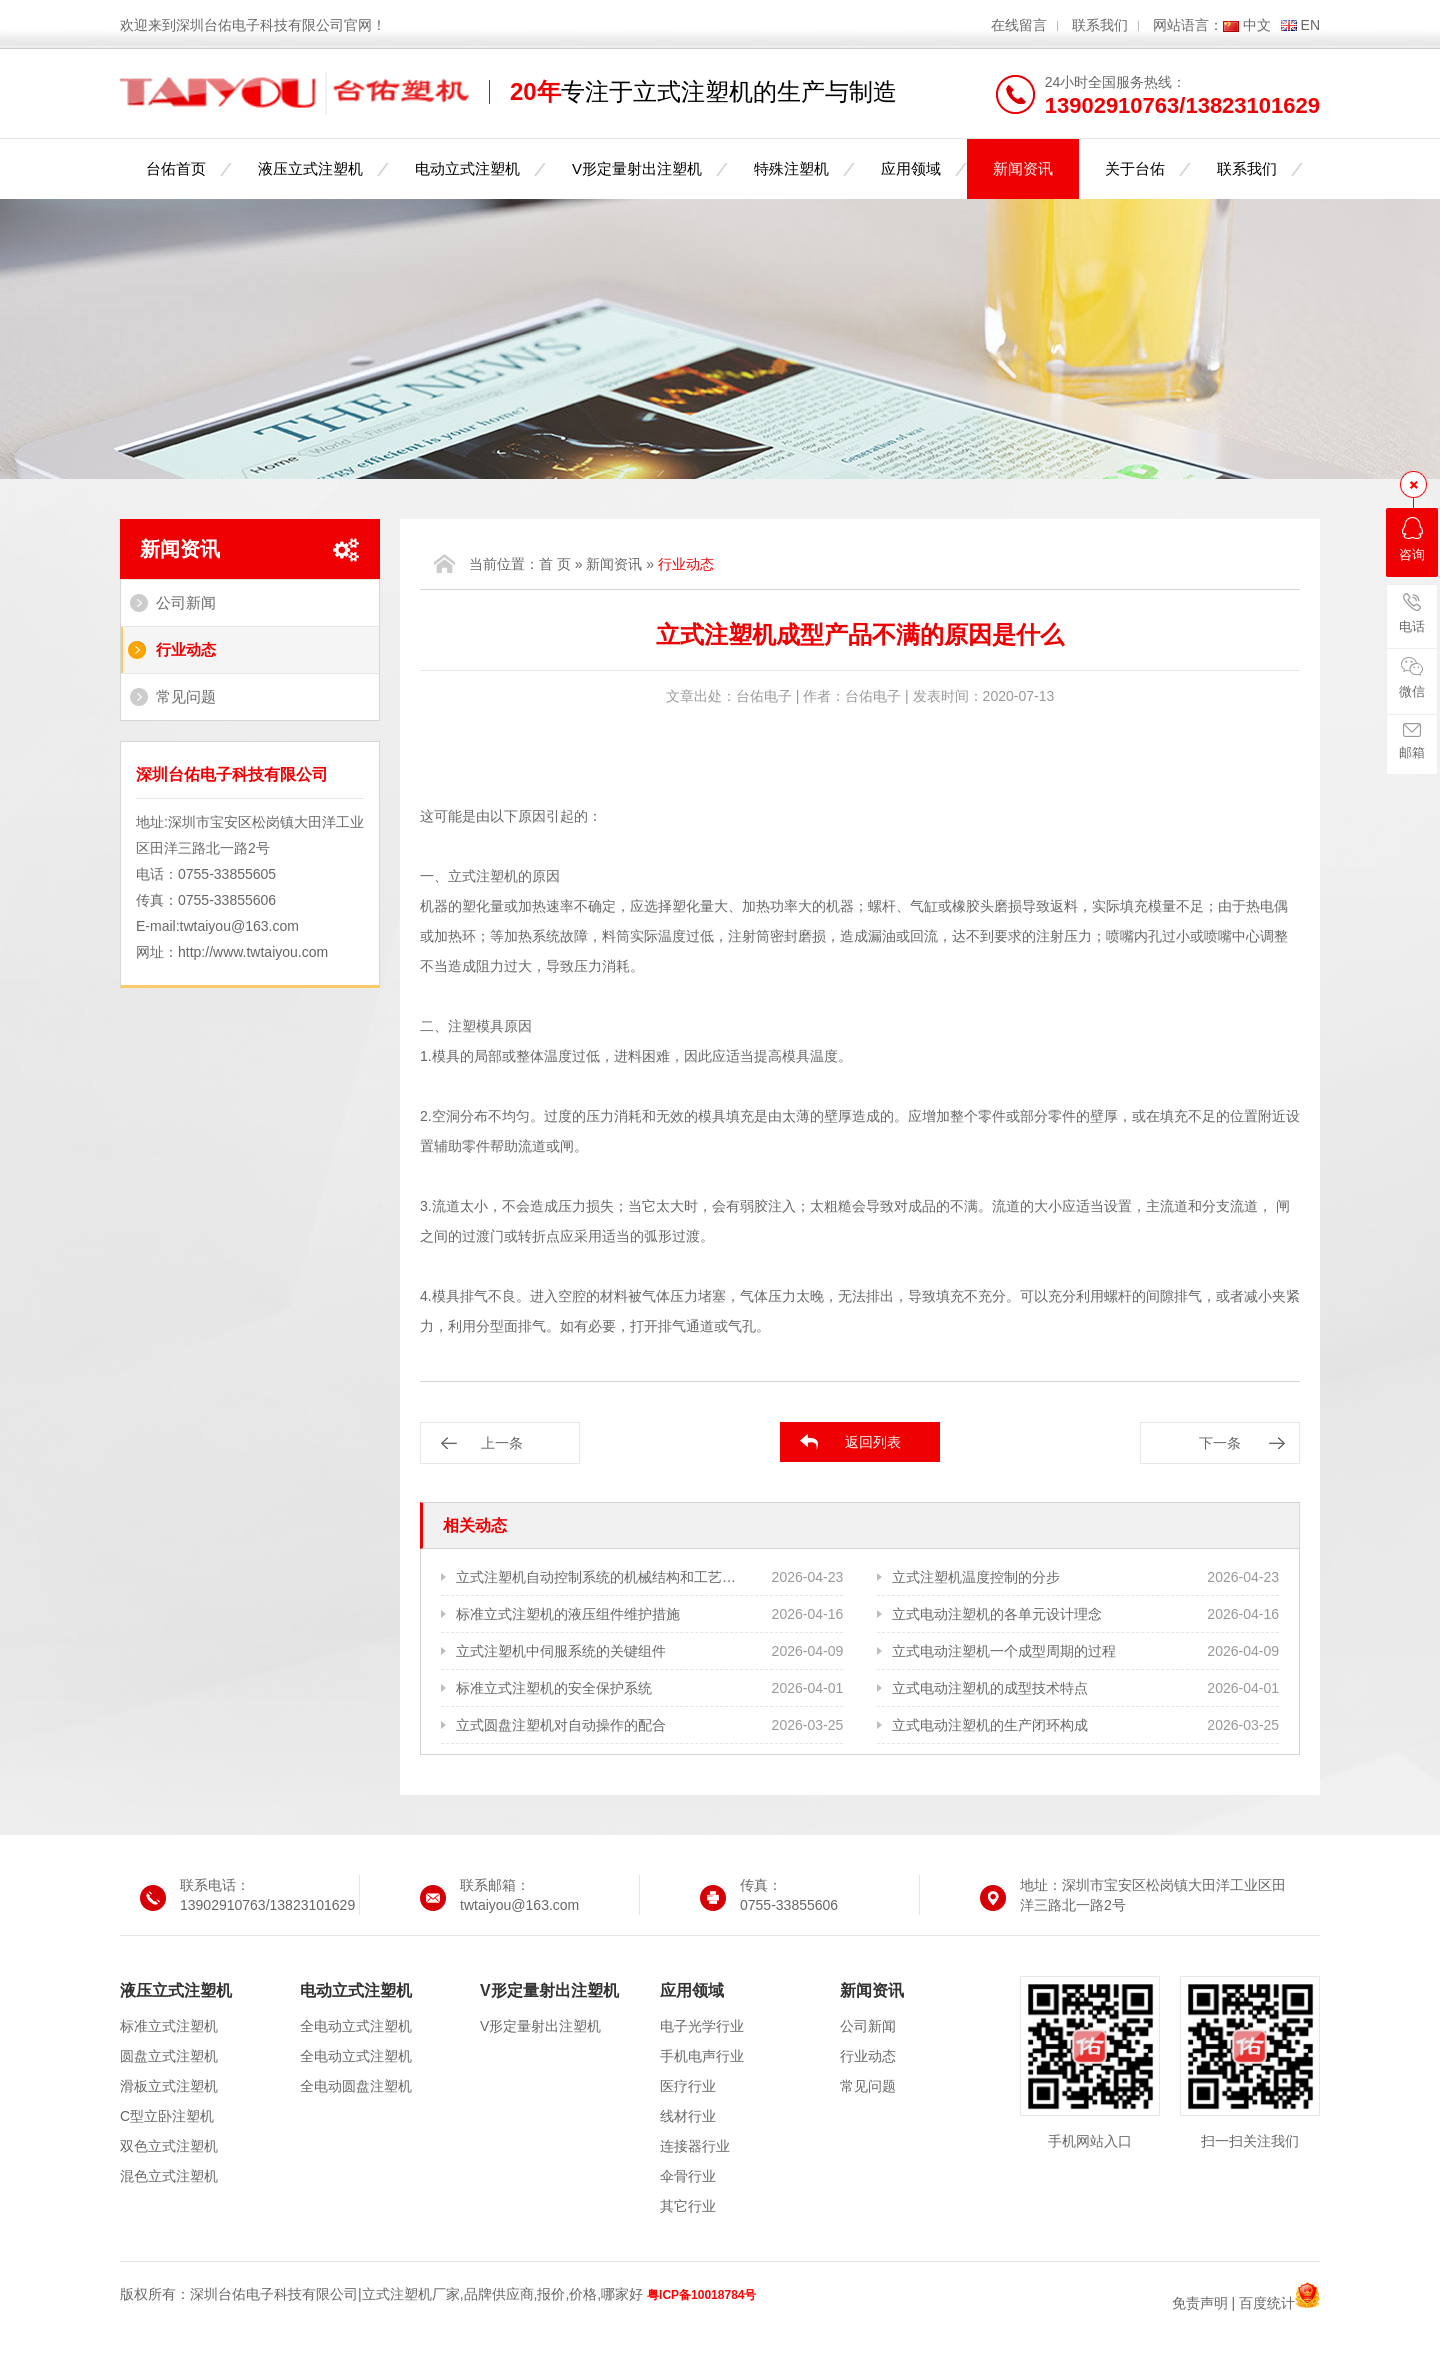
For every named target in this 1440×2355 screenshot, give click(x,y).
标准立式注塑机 (169, 2026)
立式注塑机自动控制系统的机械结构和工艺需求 (597, 1577)
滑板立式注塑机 (169, 2086)
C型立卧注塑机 (167, 2116)
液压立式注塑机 (310, 168)
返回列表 (873, 1442)
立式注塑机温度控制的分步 (976, 1577)
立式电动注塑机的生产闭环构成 (990, 1725)
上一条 (502, 1443)
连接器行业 (695, 2146)
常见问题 (186, 696)
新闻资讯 (1023, 168)
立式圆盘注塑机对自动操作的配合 (561, 1725)
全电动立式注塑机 (356, 2026)
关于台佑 (1135, 168)
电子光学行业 (702, 2026)
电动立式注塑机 (467, 168)
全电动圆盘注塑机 (356, 2086)
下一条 (1220, 1443)
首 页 (555, 564)
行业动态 (186, 649)
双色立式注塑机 (169, 2146)
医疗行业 (688, 2086)
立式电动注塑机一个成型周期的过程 (1004, 1651)
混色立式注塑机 (169, 2176)
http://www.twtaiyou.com (253, 952)
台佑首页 (176, 168)
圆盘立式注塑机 (169, 2056)
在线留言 (1019, 25)
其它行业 (688, 2206)
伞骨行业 (688, 2176)
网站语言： (1188, 25)
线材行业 (688, 2116)
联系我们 (1100, 25)
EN (1310, 25)
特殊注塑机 (791, 168)
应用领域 (911, 168)
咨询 (1412, 539)
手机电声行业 (702, 2056)
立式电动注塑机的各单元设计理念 (997, 1614)
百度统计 (1267, 2303)
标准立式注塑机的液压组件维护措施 (568, 1614)
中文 (1257, 25)
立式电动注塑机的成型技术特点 (990, 1688)
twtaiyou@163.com (239, 926)
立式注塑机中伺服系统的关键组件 (561, 1651)
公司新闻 (186, 602)
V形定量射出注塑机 (637, 168)
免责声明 (1200, 2303)
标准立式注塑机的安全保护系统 (554, 1688)
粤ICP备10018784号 (701, 2295)
